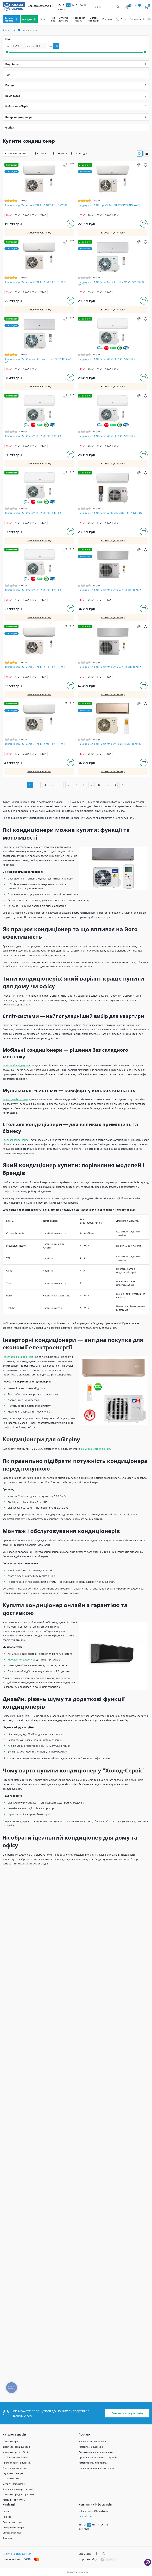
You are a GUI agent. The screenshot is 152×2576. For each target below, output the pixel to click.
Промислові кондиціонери (17, 2462)
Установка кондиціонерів (92, 2441)
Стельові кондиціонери (16, 1139)
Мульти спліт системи (14, 2483)
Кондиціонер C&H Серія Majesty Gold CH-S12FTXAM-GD (110, 744)
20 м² (9, 215)
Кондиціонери (10, 2441)
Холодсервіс (9, 30)
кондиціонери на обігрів (95, 1448)
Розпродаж (81, 153)
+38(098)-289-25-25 (39, 6)
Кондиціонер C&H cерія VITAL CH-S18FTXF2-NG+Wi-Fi (35, 667)
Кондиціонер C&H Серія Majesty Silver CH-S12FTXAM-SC (110, 590)
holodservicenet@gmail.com (93, 2511)
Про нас (53, 19)
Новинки (62, 153)
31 (122, 784)
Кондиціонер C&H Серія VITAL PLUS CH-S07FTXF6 (32, 590)
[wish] (72, 165)
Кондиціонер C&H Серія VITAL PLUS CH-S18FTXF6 (32, 436)
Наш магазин (86, 2515)
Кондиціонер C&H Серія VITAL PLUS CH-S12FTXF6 (106, 359)
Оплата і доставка (63, 19)
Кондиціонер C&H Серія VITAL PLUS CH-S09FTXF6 (106, 436)
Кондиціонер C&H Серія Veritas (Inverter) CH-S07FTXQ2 (110, 513)
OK (56, 45)
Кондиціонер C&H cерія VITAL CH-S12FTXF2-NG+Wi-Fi (35, 282)
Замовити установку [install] (39, 232)
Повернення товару (78, 19)
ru (144, 19)
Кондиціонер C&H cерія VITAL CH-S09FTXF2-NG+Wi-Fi (109, 205)
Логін (123, 19)
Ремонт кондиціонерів (91, 2446)
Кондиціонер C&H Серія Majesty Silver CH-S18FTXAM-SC (110, 667)
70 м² (43, 215)
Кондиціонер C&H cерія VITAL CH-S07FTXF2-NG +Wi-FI (35, 205)
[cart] (146, 7)
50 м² (34, 215)
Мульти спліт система (15, 1099)
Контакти (107, 19)
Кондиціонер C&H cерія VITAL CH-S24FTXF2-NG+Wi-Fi (35, 744)
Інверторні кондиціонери (18, 1356)
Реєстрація (135, 19)
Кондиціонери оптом (14, 2499)
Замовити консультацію (127, 2413)
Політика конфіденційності (17, 2553)
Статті (44, 19)
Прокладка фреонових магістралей (98, 2457)
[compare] (65, 165)
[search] (118, 7)
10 (99, 784)
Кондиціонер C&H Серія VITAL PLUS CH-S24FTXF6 (32, 513)
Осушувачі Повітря (13, 2473)
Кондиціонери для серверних (18, 2494)
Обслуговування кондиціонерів (95, 2452)
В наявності (43, 153)
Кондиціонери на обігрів (16, 2452)
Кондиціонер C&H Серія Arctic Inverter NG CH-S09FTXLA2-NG (111, 284)
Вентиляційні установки (15, 2467)
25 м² (17, 215)
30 (114, 784)
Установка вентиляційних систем (96, 2467)
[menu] (11, 19)
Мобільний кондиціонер (17, 1065)
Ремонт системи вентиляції (93, 2462)
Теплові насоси (11, 2478)
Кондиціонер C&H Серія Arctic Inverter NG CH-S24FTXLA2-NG (38, 361)
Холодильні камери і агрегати (19, 2489)
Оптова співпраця (93, 19)
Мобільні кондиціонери (22, 1659)
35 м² (26, 215)
